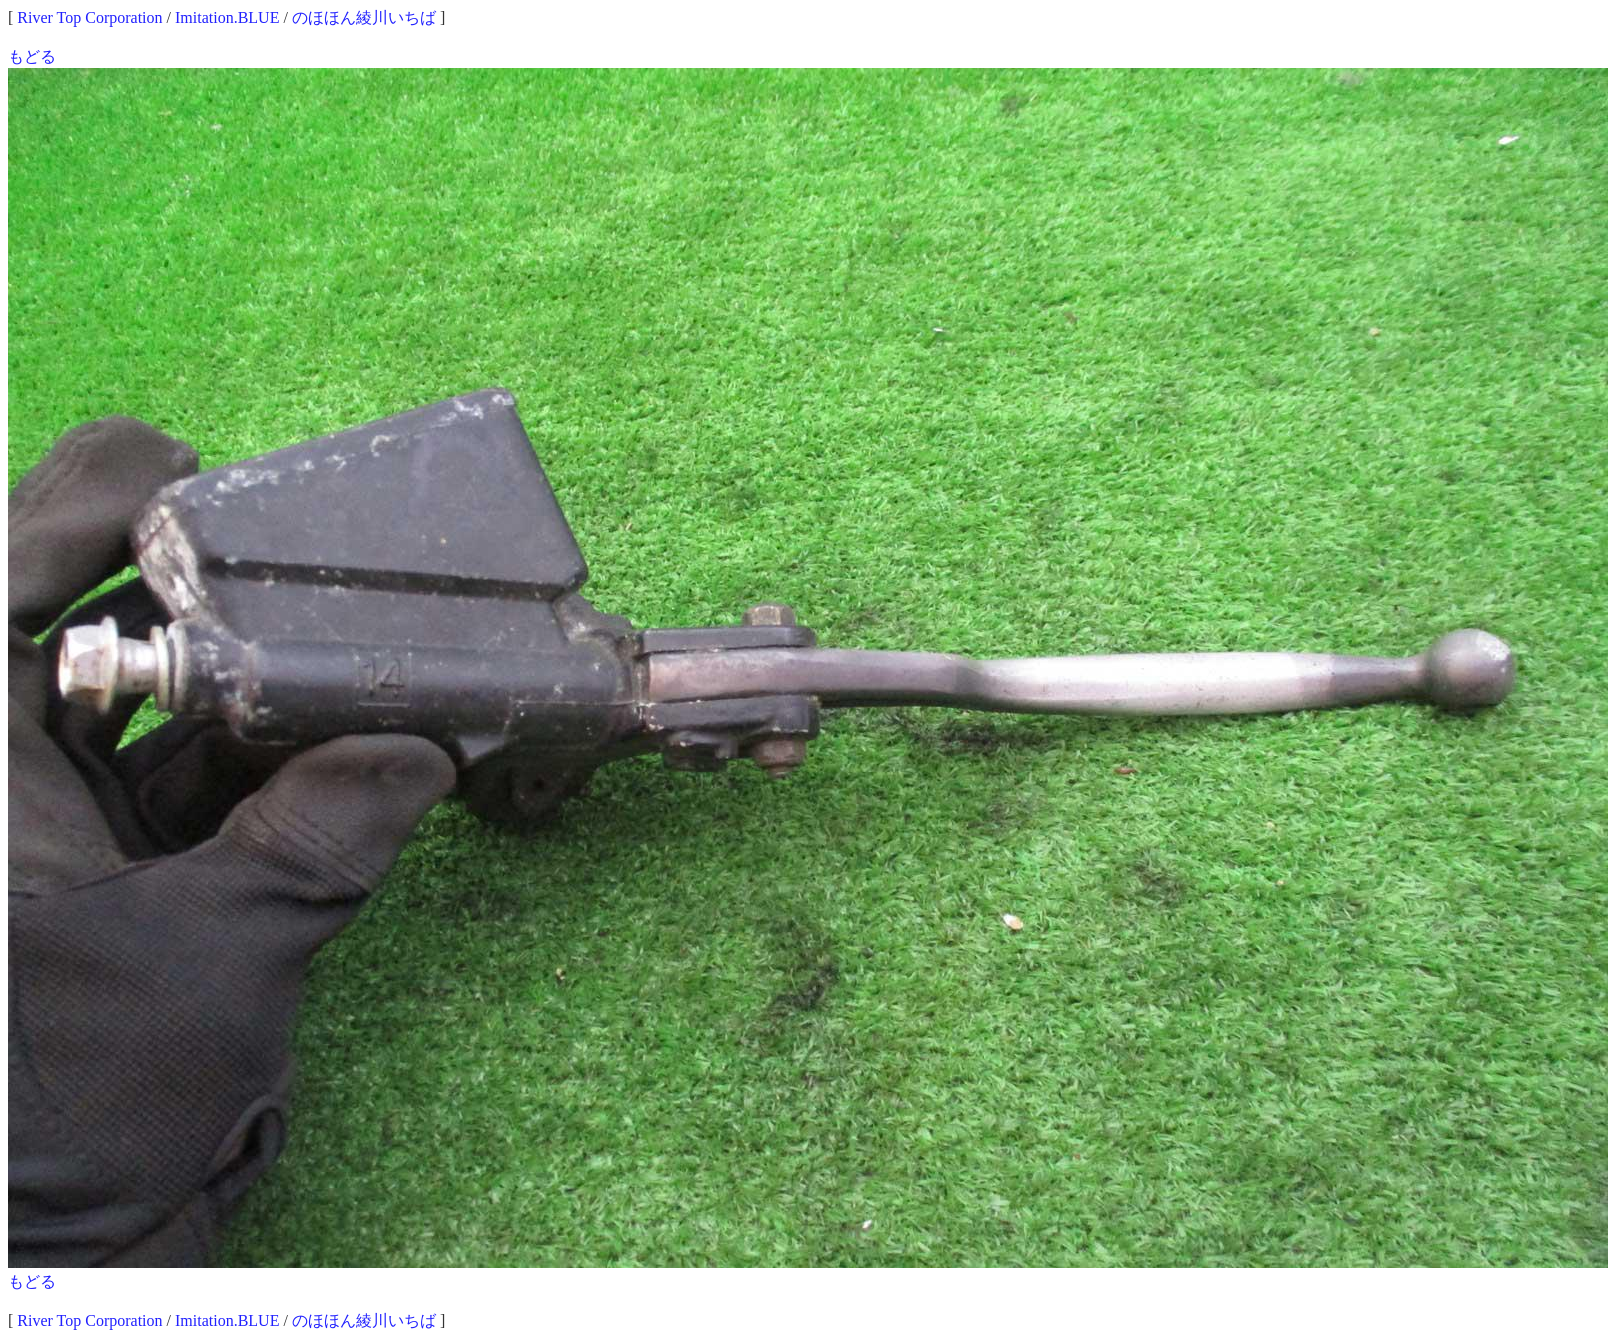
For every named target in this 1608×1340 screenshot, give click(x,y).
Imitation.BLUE (227, 17)
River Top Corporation (89, 17)
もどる (32, 56)
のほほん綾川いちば (364, 17)
